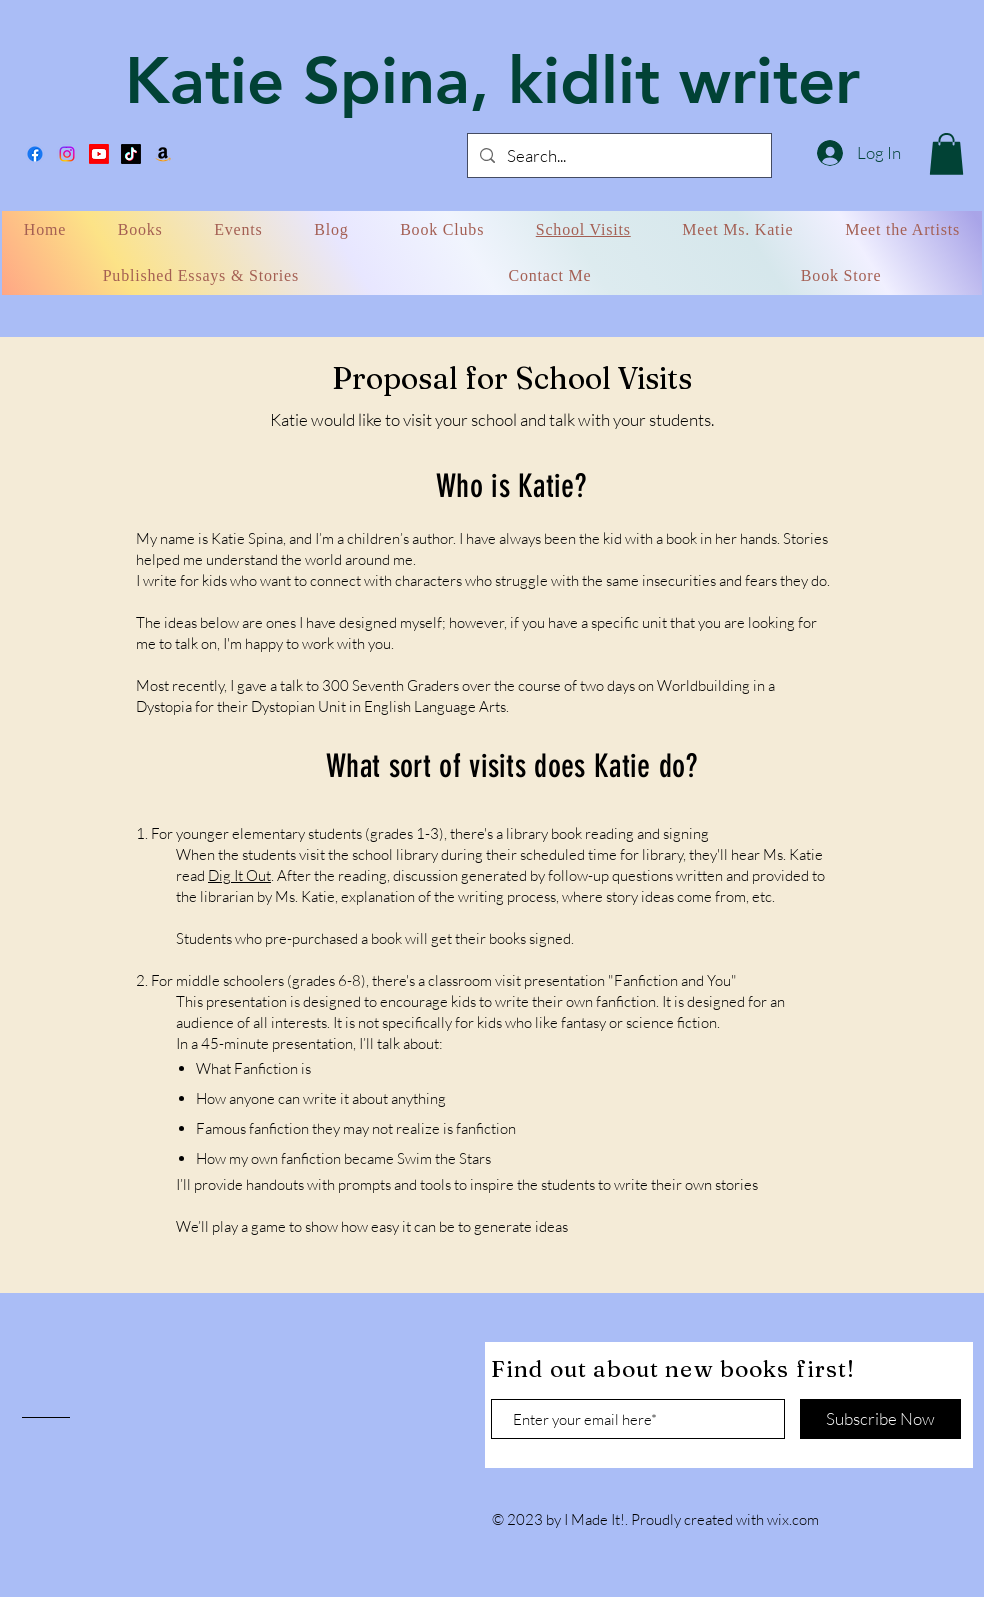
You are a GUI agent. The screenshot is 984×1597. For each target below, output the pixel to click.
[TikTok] (131, 154)
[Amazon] (163, 154)
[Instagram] (67, 154)
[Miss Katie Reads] (99, 154)
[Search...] (618, 155)
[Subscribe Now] (880, 1419)
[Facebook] (35, 154)
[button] (946, 154)
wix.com (793, 1519)
